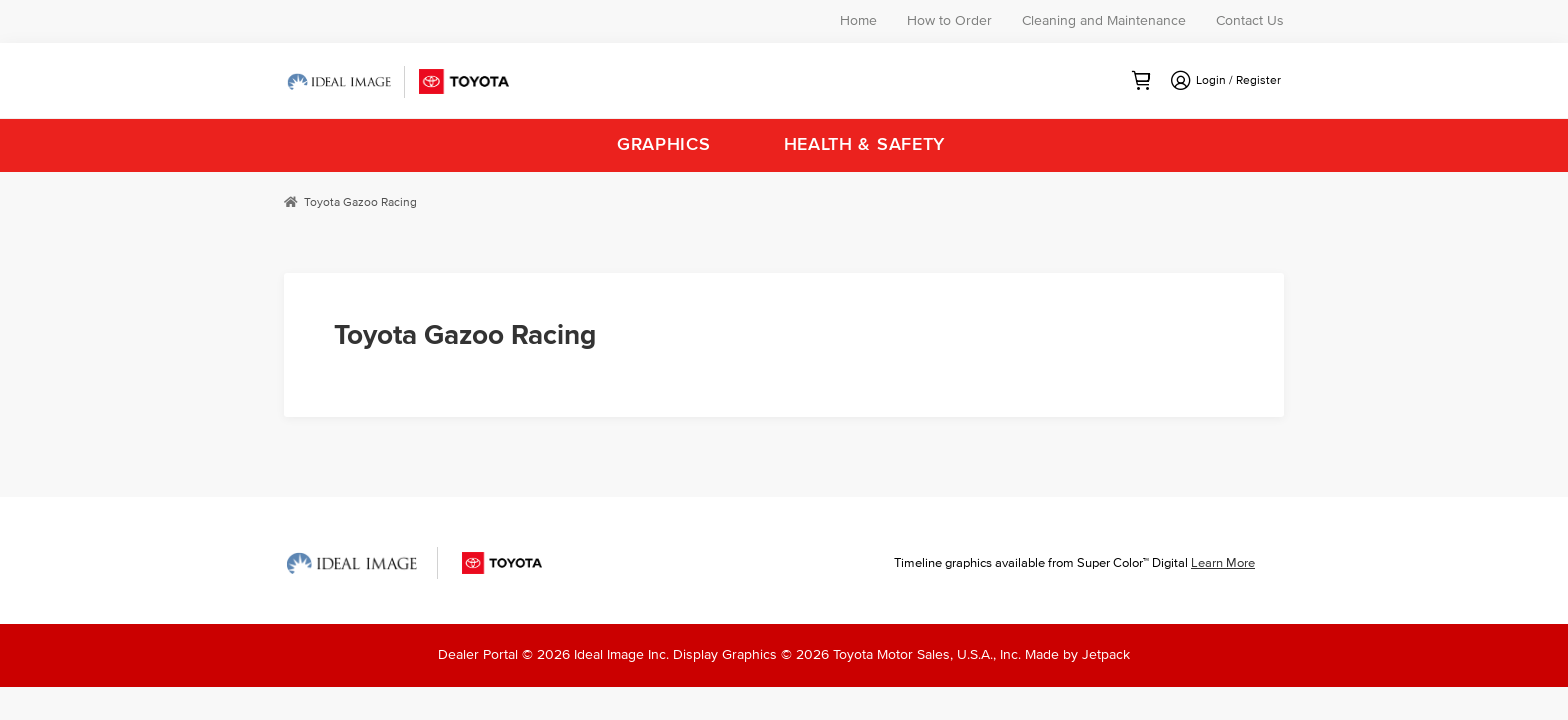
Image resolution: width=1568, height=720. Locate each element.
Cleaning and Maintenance (1104, 21)
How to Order (949, 21)
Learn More (1223, 563)
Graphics (664, 144)
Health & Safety (865, 144)
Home (858, 21)
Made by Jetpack (1077, 655)
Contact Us (1250, 21)
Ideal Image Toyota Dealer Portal (399, 82)
